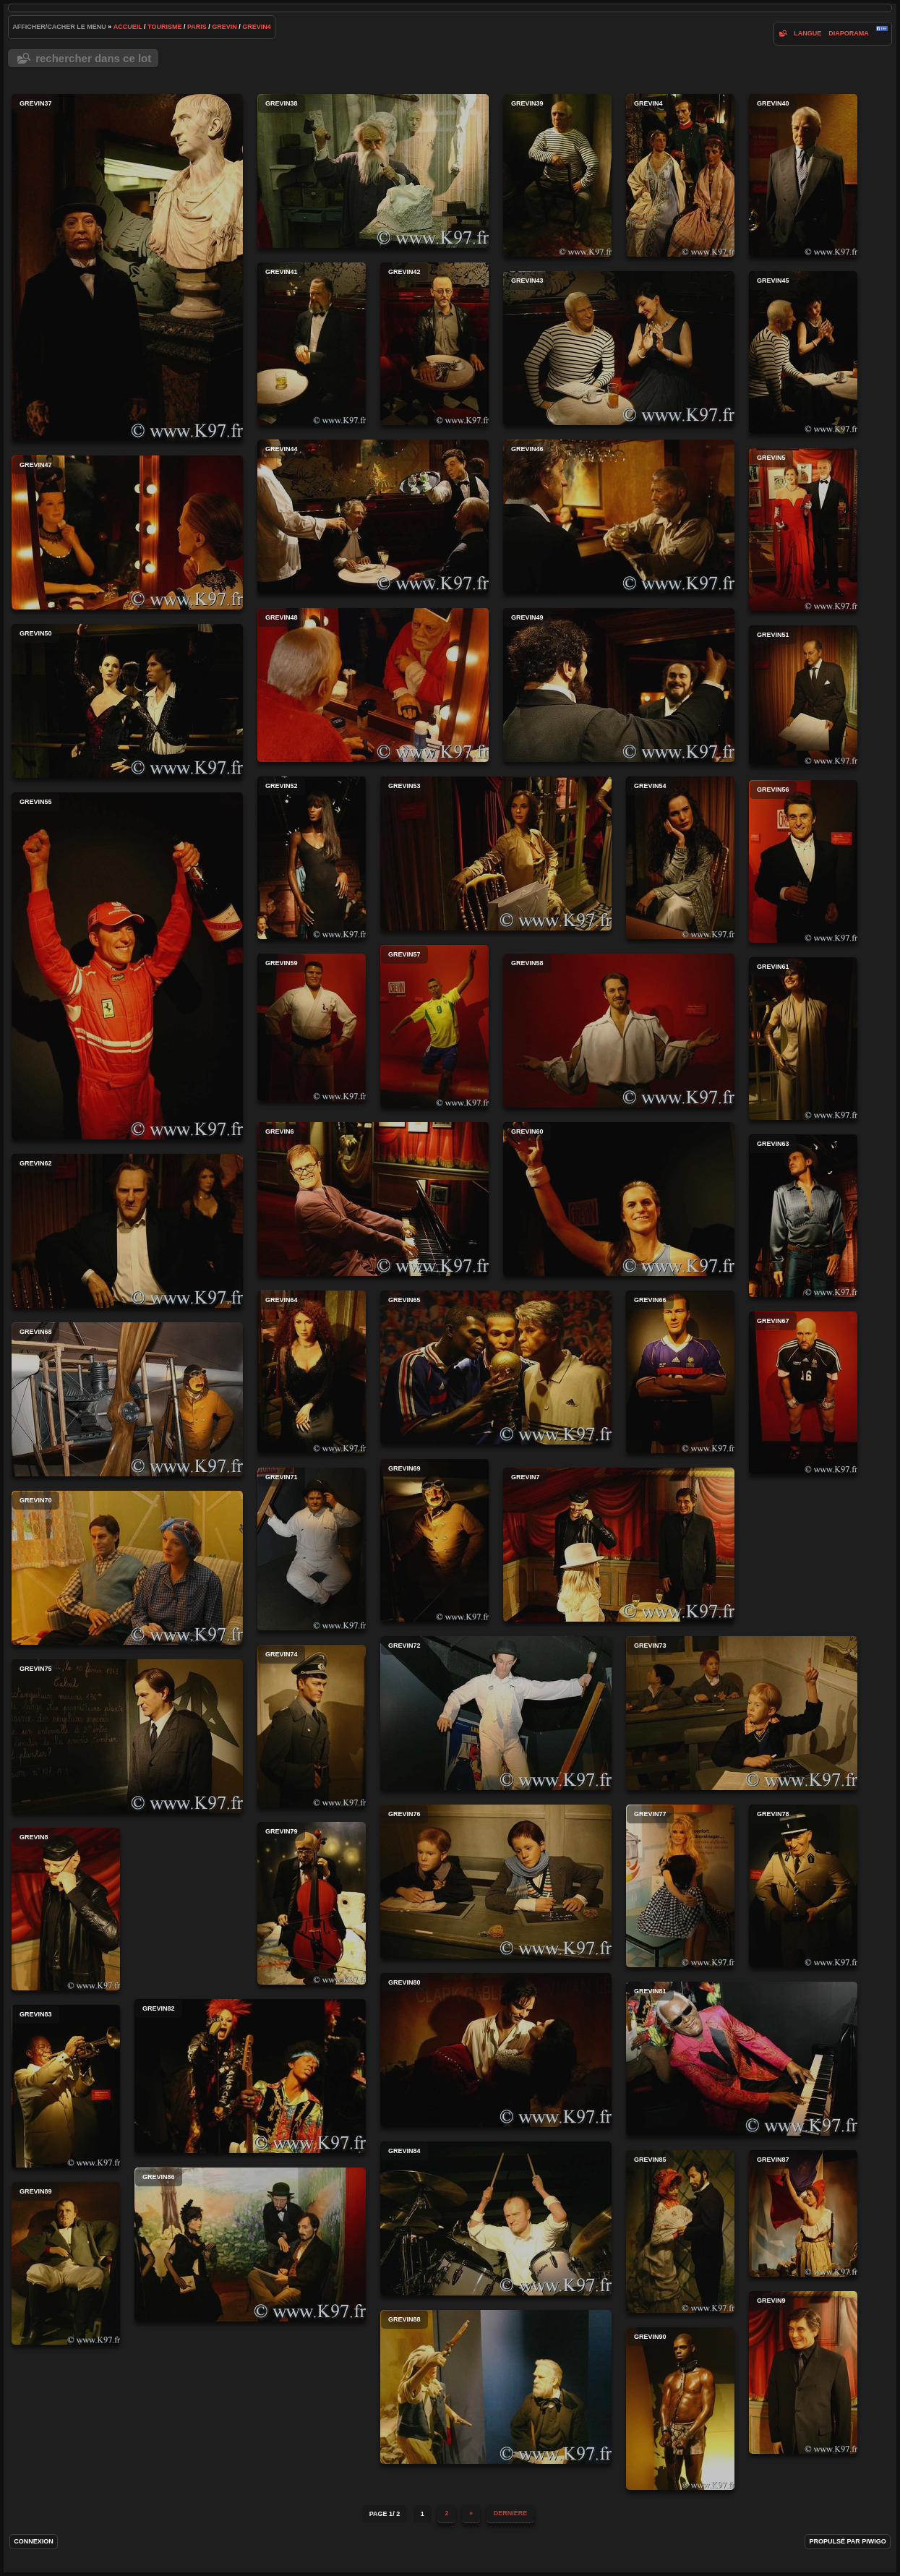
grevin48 (373, 685)
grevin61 (803, 1038)
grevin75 (127, 1736)
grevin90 (680, 2408)
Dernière (511, 2513)
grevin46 (618, 517)
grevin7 (618, 1545)
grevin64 (311, 1372)
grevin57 (434, 1026)
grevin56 (803, 861)
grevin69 (434, 1540)
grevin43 (618, 348)
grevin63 (803, 1215)
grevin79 (311, 1903)
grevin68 (127, 1399)
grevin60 (618, 1199)
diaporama (848, 33)
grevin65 (496, 1368)
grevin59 (311, 1027)
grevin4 (256, 26)
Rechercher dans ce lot (93, 58)
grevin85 (680, 2231)
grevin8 (66, 1909)
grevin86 (250, 2245)
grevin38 (373, 171)
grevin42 (434, 343)
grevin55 (127, 965)
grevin (224, 26)
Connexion (33, 2541)
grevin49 (618, 685)
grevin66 (680, 1372)
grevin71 (311, 1549)
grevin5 (803, 529)
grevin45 (803, 352)
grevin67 (803, 1392)
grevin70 (127, 1568)
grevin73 (741, 1713)
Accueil (127, 26)
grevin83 (66, 2086)
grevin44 (373, 517)
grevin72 (496, 1713)
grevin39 (557, 175)
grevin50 (127, 701)
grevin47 (127, 532)
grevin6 (373, 1199)
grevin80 (496, 2050)
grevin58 (618, 1031)
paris (197, 26)
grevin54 (680, 857)
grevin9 (803, 2372)
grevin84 (496, 2218)
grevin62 (127, 1231)
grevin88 (496, 2387)
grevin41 (311, 343)
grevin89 (66, 2263)
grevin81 (741, 2059)
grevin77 (680, 1886)
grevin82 (250, 2076)
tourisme (164, 26)
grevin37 (127, 267)
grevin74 (311, 1726)
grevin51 (803, 695)
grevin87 (803, 2213)
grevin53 (496, 853)
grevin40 (803, 175)
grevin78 (803, 1886)
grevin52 (311, 857)
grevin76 (496, 1882)
